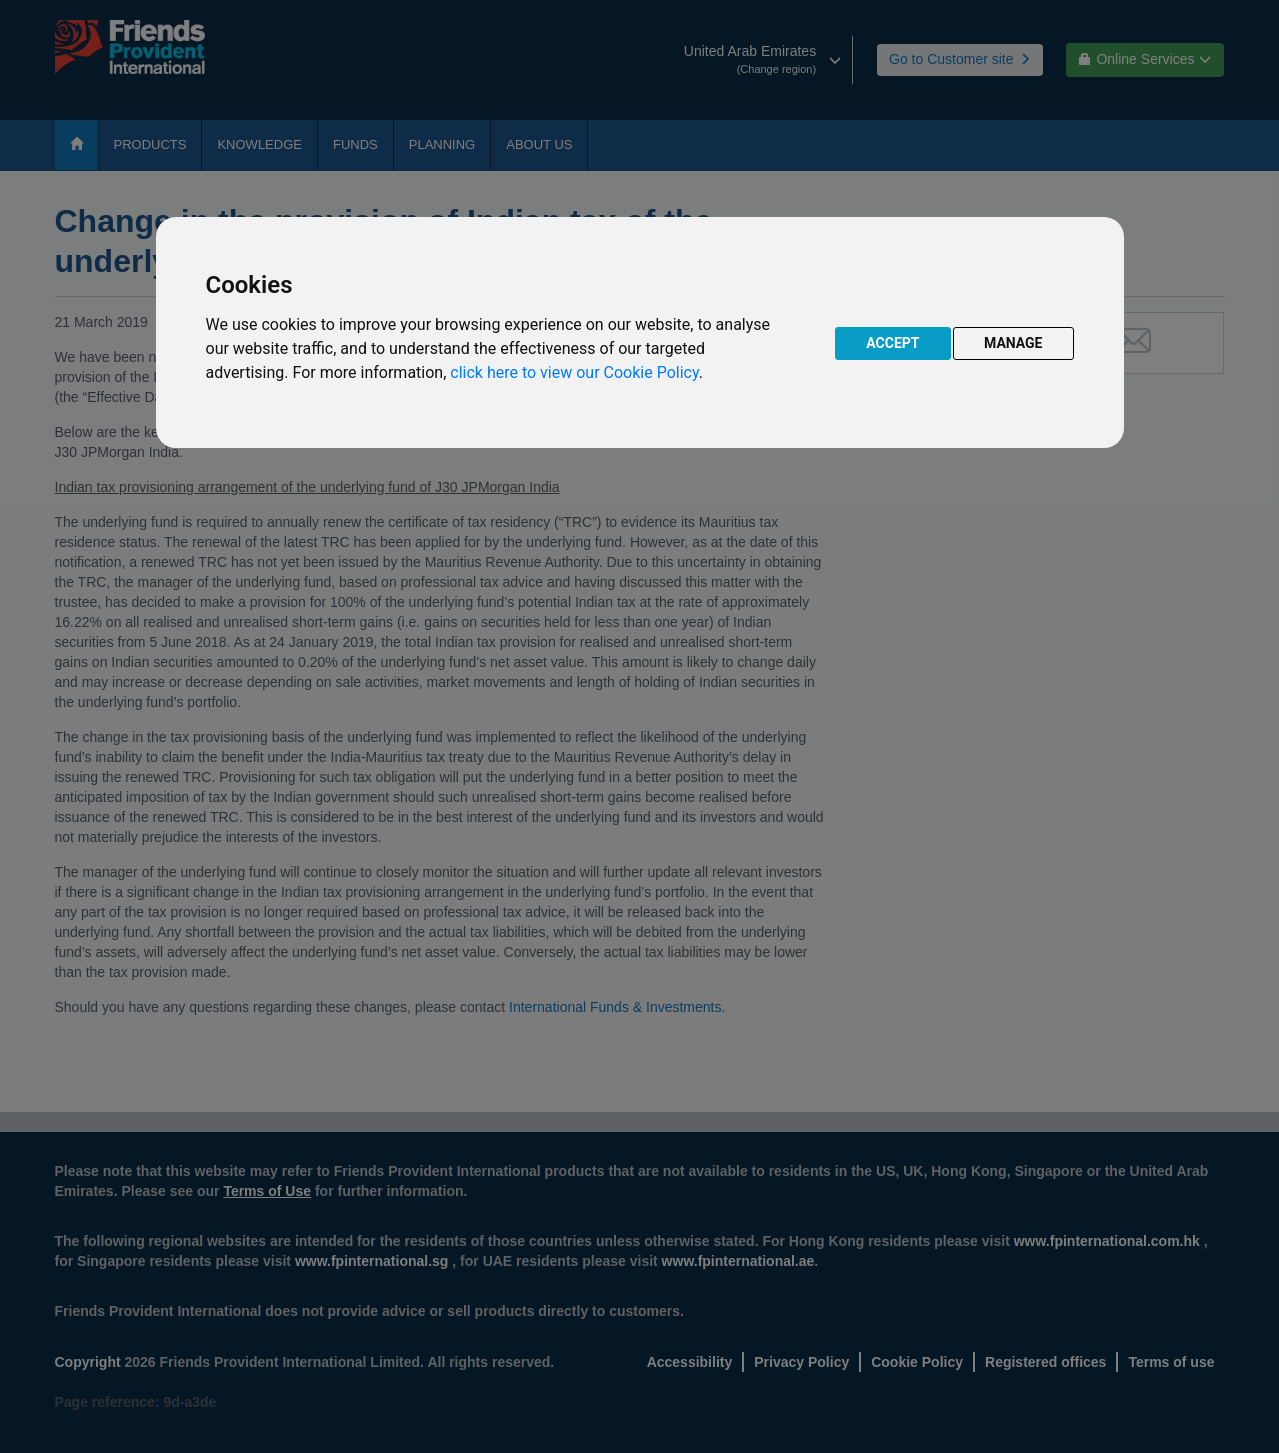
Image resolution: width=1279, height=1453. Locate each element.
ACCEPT (892, 343)
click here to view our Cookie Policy (574, 372)
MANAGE (1013, 343)
